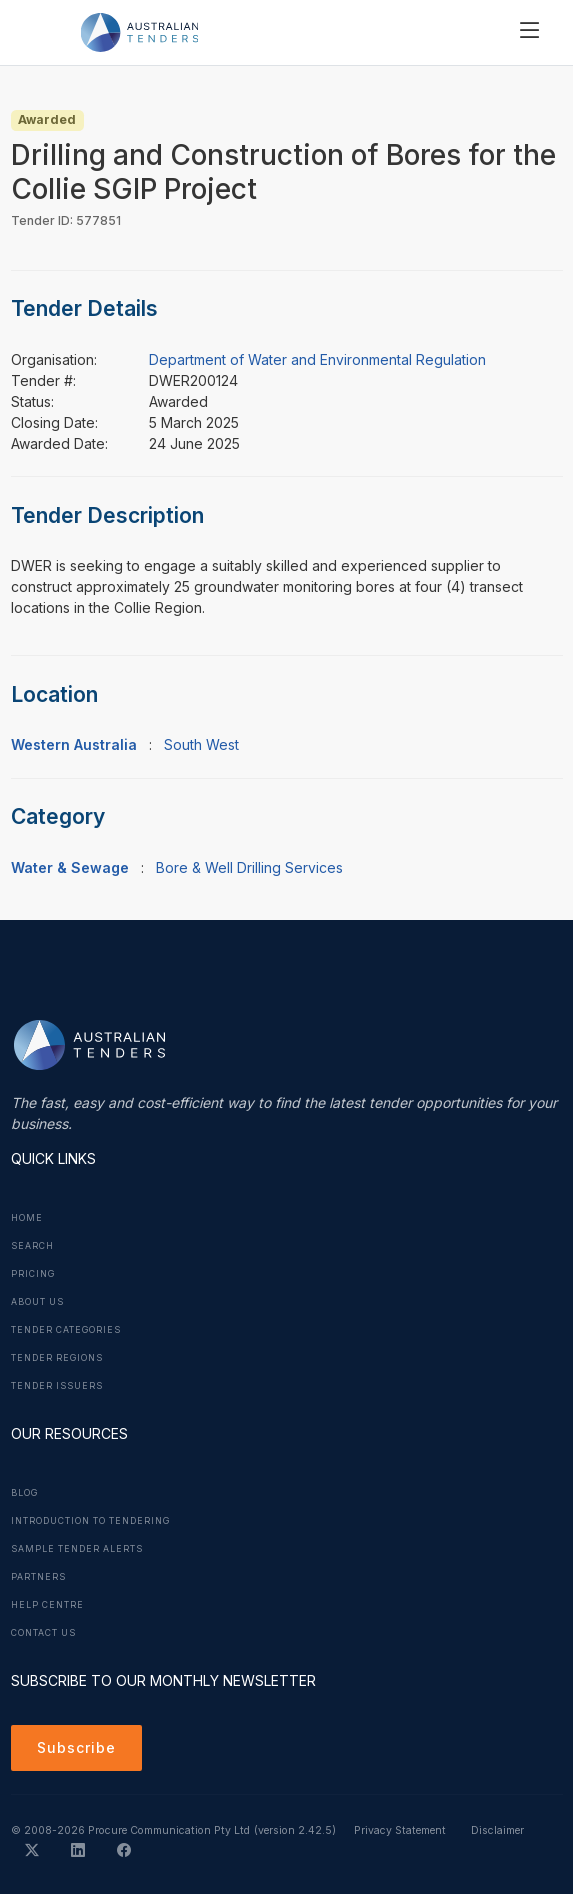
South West (201, 744)
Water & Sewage (70, 867)
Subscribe (76, 1747)
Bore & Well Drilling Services (249, 867)
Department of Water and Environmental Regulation (317, 359)
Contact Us (43, 1633)
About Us (37, 1302)
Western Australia (74, 744)
